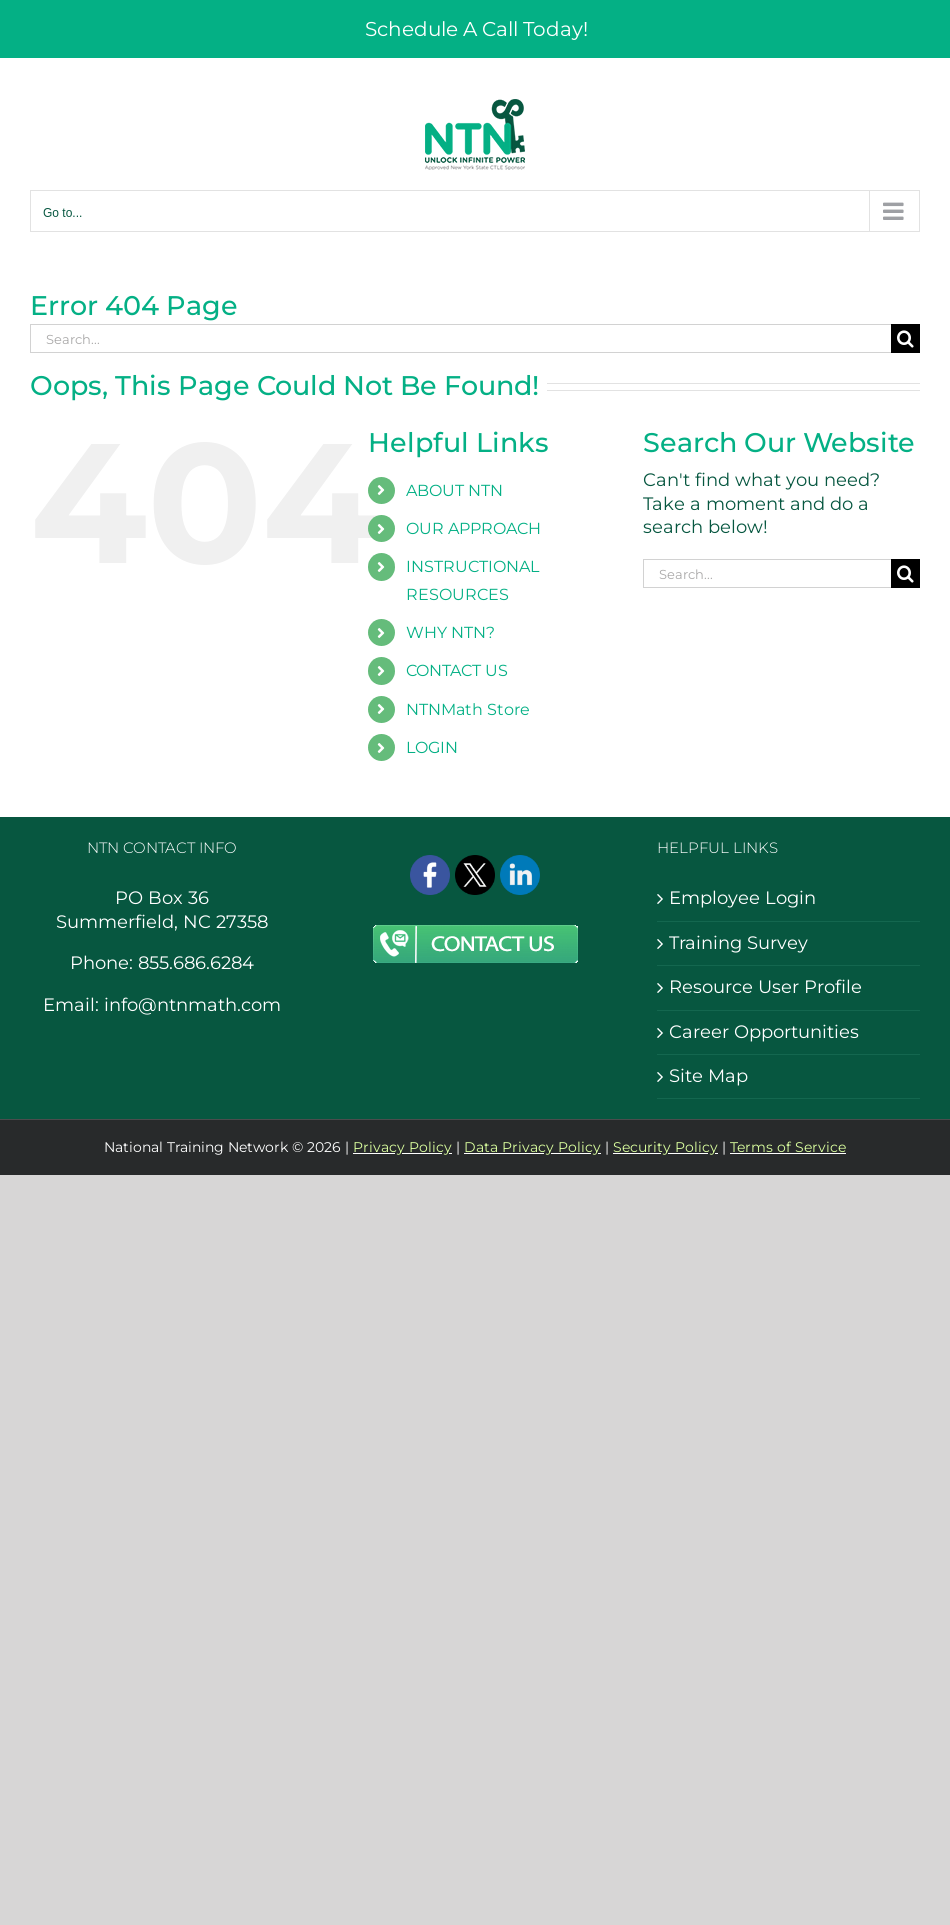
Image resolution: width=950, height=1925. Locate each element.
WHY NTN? (450, 632)
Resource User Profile (765, 987)
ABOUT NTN (454, 490)
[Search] (905, 338)
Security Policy (665, 1147)
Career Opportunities (764, 1032)
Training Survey (738, 943)
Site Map (708, 1076)
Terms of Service (788, 1147)
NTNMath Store (468, 709)
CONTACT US (457, 670)
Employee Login (742, 898)
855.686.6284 (196, 963)
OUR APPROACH (473, 528)
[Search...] (460, 338)
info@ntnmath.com (192, 1005)
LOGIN (432, 747)
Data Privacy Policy (532, 1147)
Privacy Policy (402, 1147)
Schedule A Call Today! (476, 29)
